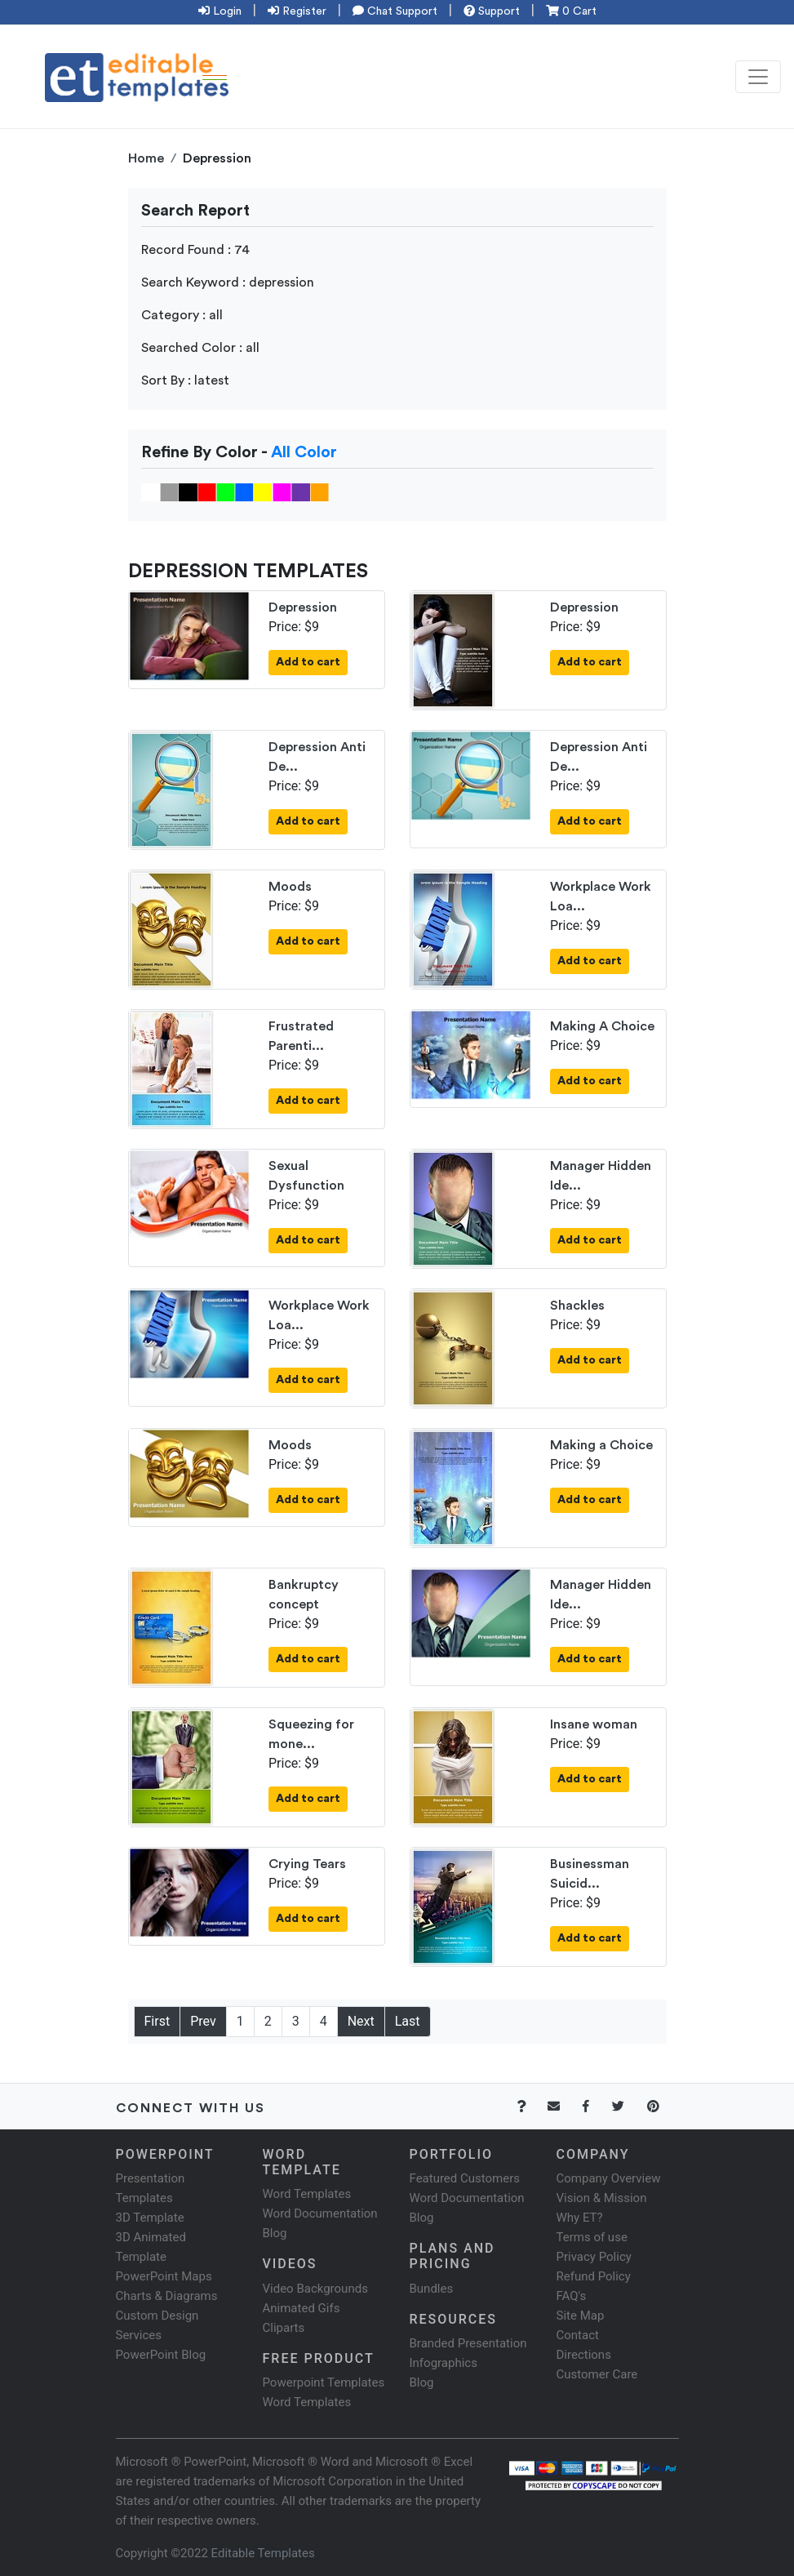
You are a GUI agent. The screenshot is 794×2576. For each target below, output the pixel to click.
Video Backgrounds (315, 2288)
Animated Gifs (301, 2308)
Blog (422, 2382)
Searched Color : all (200, 347)
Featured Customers (465, 2178)
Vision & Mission (602, 2198)
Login (220, 11)
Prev (203, 2021)
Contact (578, 2335)
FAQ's (572, 2296)
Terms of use (592, 2237)
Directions (584, 2354)
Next (361, 2021)
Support (492, 11)
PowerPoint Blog (161, 2354)
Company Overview (609, 2178)
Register (297, 11)
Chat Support (395, 11)
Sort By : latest (185, 380)
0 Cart (571, 11)
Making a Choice (601, 1445)
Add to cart (308, 662)
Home (146, 158)
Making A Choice (602, 1026)
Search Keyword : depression (227, 282)
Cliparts (284, 2327)
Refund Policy (594, 2276)
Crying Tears (307, 1864)
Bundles (432, 2288)
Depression (302, 607)
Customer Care (597, 2374)
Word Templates (307, 2194)
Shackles (577, 1305)
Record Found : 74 (195, 249)
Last (407, 2021)
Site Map (581, 2315)
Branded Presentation (468, 2343)
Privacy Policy (594, 2256)
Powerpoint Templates (324, 2382)
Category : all (182, 315)
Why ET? (580, 2217)
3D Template (150, 2217)
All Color (304, 452)
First (157, 2021)
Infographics (443, 2363)
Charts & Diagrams (167, 2296)
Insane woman (593, 1724)
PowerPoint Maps (164, 2276)
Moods (290, 886)
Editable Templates (263, 2553)
